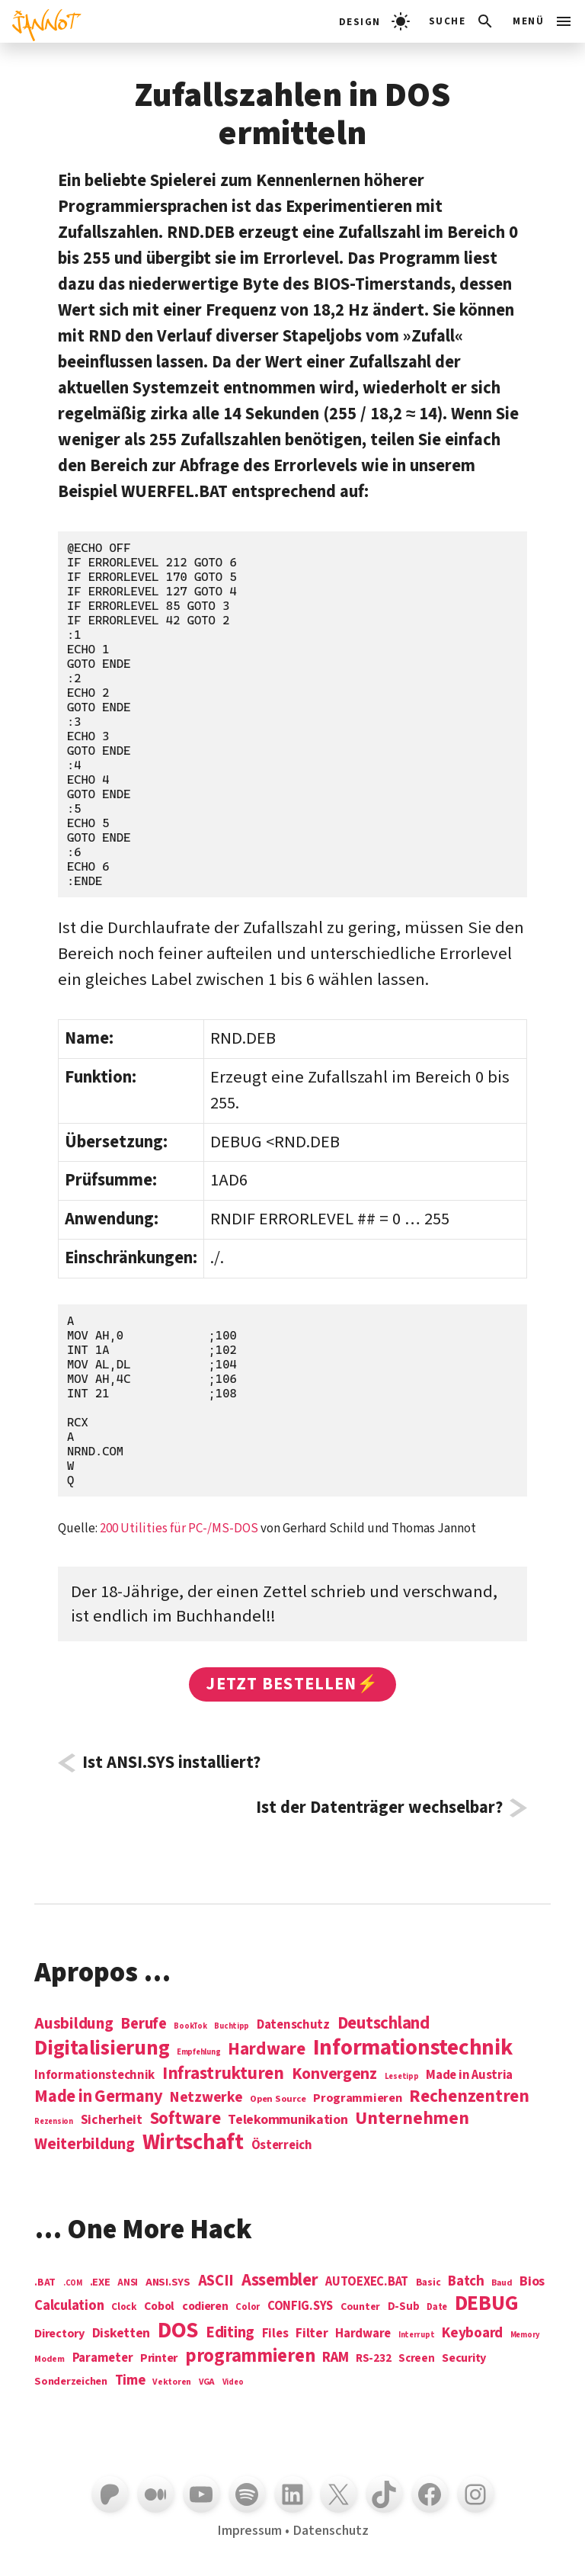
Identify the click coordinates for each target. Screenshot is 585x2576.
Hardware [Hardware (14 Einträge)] (363, 2334)
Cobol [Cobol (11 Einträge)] (159, 2307)
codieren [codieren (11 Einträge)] (205, 2307)
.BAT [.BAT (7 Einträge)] (45, 2282)
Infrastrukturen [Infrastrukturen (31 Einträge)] (223, 2073)
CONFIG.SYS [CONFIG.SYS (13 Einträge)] (300, 2307)
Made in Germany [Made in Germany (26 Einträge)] (98, 2096)
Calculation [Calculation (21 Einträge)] (69, 2306)
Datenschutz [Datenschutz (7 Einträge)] (293, 2025)
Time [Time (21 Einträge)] (130, 2380)
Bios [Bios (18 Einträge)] (532, 2282)
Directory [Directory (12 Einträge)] (59, 2333)
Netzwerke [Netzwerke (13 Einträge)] (206, 2097)
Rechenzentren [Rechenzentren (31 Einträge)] (469, 2096)
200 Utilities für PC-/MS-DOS (179, 1528)
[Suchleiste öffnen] (462, 21)
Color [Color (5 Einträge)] (247, 2308)
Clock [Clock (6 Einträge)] (124, 2307)
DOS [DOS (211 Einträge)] (178, 2331)
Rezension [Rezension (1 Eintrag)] (53, 2121)
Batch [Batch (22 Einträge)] (466, 2282)
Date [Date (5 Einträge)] (437, 2308)
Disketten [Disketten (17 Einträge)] (121, 2333)
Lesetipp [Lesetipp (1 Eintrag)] (402, 2076)
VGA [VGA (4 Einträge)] (207, 2382)
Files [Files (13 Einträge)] (275, 2334)
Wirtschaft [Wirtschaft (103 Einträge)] (193, 2143)
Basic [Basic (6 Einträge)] (428, 2282)
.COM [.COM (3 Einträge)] (72, 2283)
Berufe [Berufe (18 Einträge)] (143, 2024)
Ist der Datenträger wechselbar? (379, 1807)
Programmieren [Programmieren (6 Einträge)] (357, 2098)
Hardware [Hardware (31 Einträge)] (266, 2049)
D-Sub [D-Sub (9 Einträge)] (404, 2307)
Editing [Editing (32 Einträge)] (230, 2333)
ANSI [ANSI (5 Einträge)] (127, 2283)
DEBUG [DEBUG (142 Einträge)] (487, 2304)
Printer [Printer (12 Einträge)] (158, 2358)
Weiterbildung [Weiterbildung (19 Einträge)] (84, 2144)
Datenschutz (330, 2530)
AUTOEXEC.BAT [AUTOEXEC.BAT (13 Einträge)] (366, 2282)
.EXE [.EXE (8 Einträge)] (100, 2282)
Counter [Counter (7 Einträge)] (360, 2307)
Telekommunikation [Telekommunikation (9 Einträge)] (287, 2120)
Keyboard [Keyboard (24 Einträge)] (472, 2333)
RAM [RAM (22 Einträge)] (335, 2358)
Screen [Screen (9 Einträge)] (416, 2359)
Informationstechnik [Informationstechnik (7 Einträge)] (94, 2076)
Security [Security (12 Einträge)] (464, 2358)
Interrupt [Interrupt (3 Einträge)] (416, 2335)
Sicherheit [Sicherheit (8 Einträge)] (111, 2120)
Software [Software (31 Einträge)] (185, 2118)
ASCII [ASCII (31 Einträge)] (216, 2281)
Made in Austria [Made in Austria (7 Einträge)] (469, 2076)
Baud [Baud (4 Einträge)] (501, 2283)
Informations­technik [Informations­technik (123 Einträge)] (413, 2048)
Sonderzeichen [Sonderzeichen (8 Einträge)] (70, 2381)
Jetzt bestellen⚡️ (292, 1684)
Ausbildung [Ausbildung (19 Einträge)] (73, 2023)
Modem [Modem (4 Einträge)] (49, 2360)
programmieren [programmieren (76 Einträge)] (250, 2357)
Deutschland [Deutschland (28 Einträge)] (383, 2023)
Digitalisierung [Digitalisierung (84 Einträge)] (101, 2048)
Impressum (249, 2530)
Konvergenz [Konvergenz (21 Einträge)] (334, 2074)
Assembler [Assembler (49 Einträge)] (279, 2280)
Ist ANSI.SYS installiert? (171, 1762)
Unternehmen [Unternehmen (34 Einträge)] (411, 2118)
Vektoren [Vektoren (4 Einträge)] (171, 2382)
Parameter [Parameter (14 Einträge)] (102, 2358)
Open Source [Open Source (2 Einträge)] (277, 2099)
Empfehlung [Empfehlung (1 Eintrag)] (198, 2052)
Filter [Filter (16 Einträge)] (312, 2333)
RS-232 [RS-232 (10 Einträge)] (373, 2358)
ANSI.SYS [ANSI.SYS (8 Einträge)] (167, 2282)
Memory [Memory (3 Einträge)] (525, 2335)
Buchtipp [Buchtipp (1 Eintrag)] (231, 2026)
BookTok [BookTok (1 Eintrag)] (190, 2026)
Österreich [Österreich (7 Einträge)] (281, 2146)
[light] (374, 21)
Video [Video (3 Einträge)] (233, 2382)
